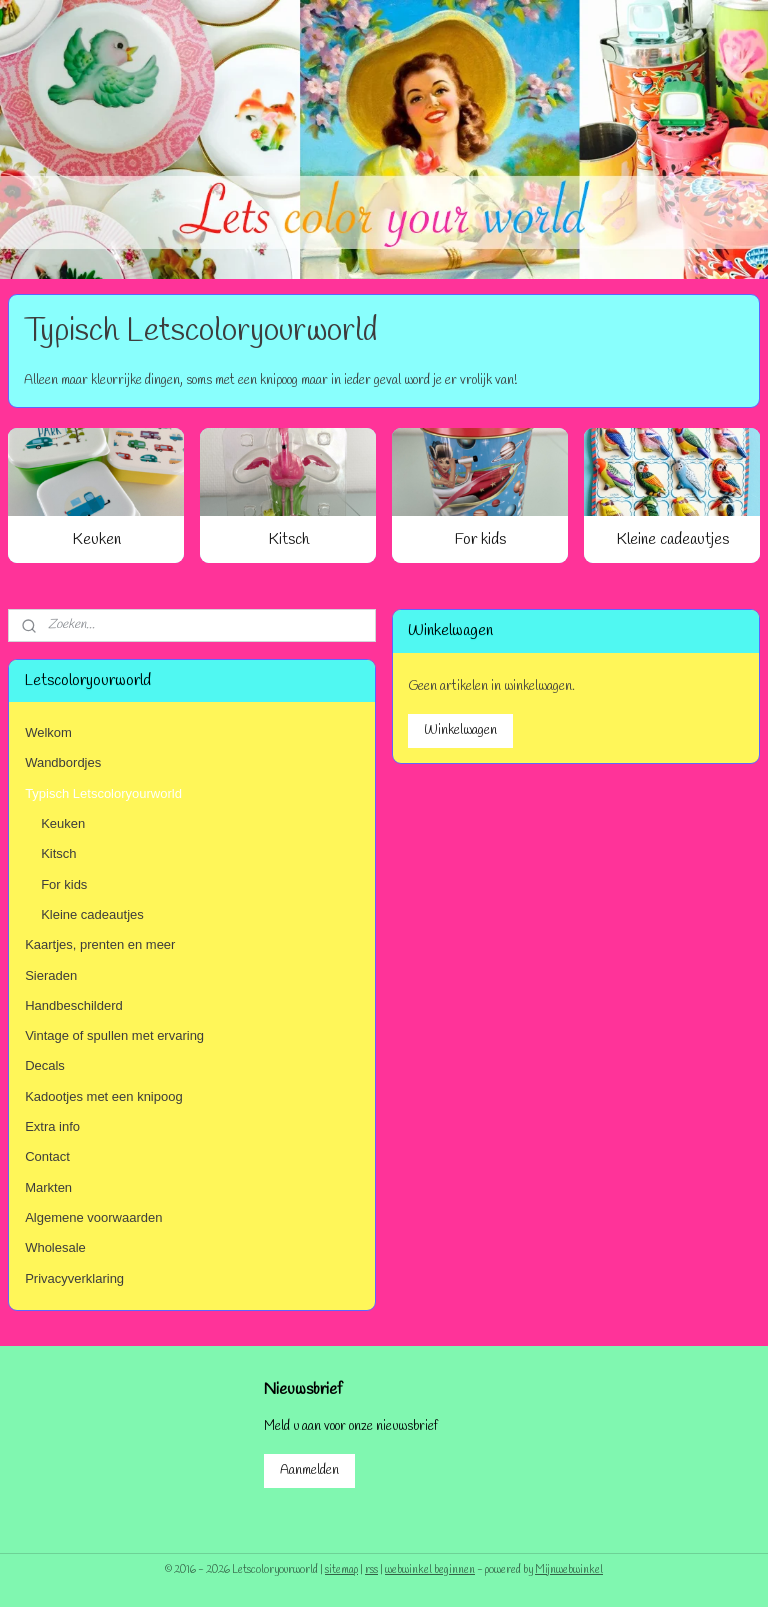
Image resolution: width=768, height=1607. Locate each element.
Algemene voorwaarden (93, 1217)
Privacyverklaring (74, 1278)
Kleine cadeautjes (672, 539)
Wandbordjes (63, 762)
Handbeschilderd (74, 1005)
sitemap (341, 1570)
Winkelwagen (460, 730)
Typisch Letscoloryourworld (103, 793)
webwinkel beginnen (430, 1570)
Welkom (48, 732)
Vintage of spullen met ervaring (114, 1035)
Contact (47, 1156)
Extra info (52, 1126)
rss (371, 1570)
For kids (480, 539)
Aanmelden (309, 1470)
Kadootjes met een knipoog (104, 1096)
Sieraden (51, 975)
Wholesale (55, 1247)
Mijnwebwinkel (569, 1570)
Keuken (96, 539)
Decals (45, 1065)
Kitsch (288, 539)
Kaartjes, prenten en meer (100, 944)
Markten (48, 1187)
